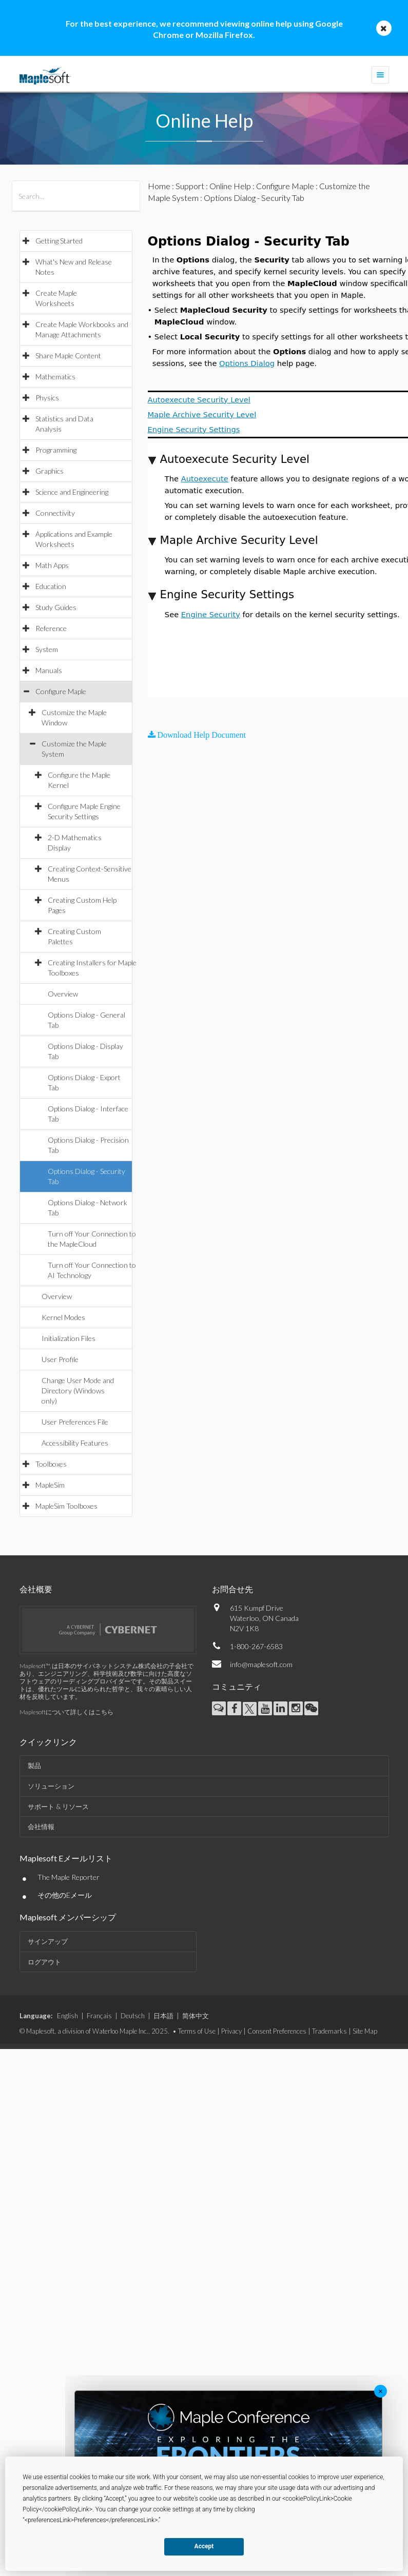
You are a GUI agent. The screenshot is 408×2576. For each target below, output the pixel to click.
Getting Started (59, 240)
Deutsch (133, 2016)
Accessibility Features (75, 1442)
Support (190, 186)
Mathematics (55, 376)
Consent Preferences (276, 2031)
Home (159, 186)
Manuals (48, 670)
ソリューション (51, 1786)
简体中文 (195, 2016)
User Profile (60, 1359)
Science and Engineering (71, 492)
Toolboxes (51, 1463)
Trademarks (329, 2031)
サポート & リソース (58, 1806)
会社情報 (41, 1826)
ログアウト (44, 1962)
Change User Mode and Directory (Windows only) (78, 1390)
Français (99, 2016)
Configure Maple (60, 691)
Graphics (49, 470)
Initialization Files (68, 1338)
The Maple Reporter (68, 1877)
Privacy (231, 2031)
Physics (47, 397)
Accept (204, 2546)
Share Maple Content (68, 355)
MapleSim (50, 1484)
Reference (51, 628)
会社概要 (36, 1589)
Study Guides (55, 607)
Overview (63, 993)
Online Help (230, 186)
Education (50, 586)
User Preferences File (75, 1421)
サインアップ (48, 1941)
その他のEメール (64, 1895)
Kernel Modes (63, 1317)
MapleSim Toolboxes (66, 1506)
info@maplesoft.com (261, 1664)
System (46, 649)
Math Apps (52, 565)
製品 (34, 1765)
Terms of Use (197, 2031)
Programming (55, 449)
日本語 (163, 2016)
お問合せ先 (232, 1589)
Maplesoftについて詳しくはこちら (66, 1712)
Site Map (365, 2031)
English (67, 2016)
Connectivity (55, 513)
